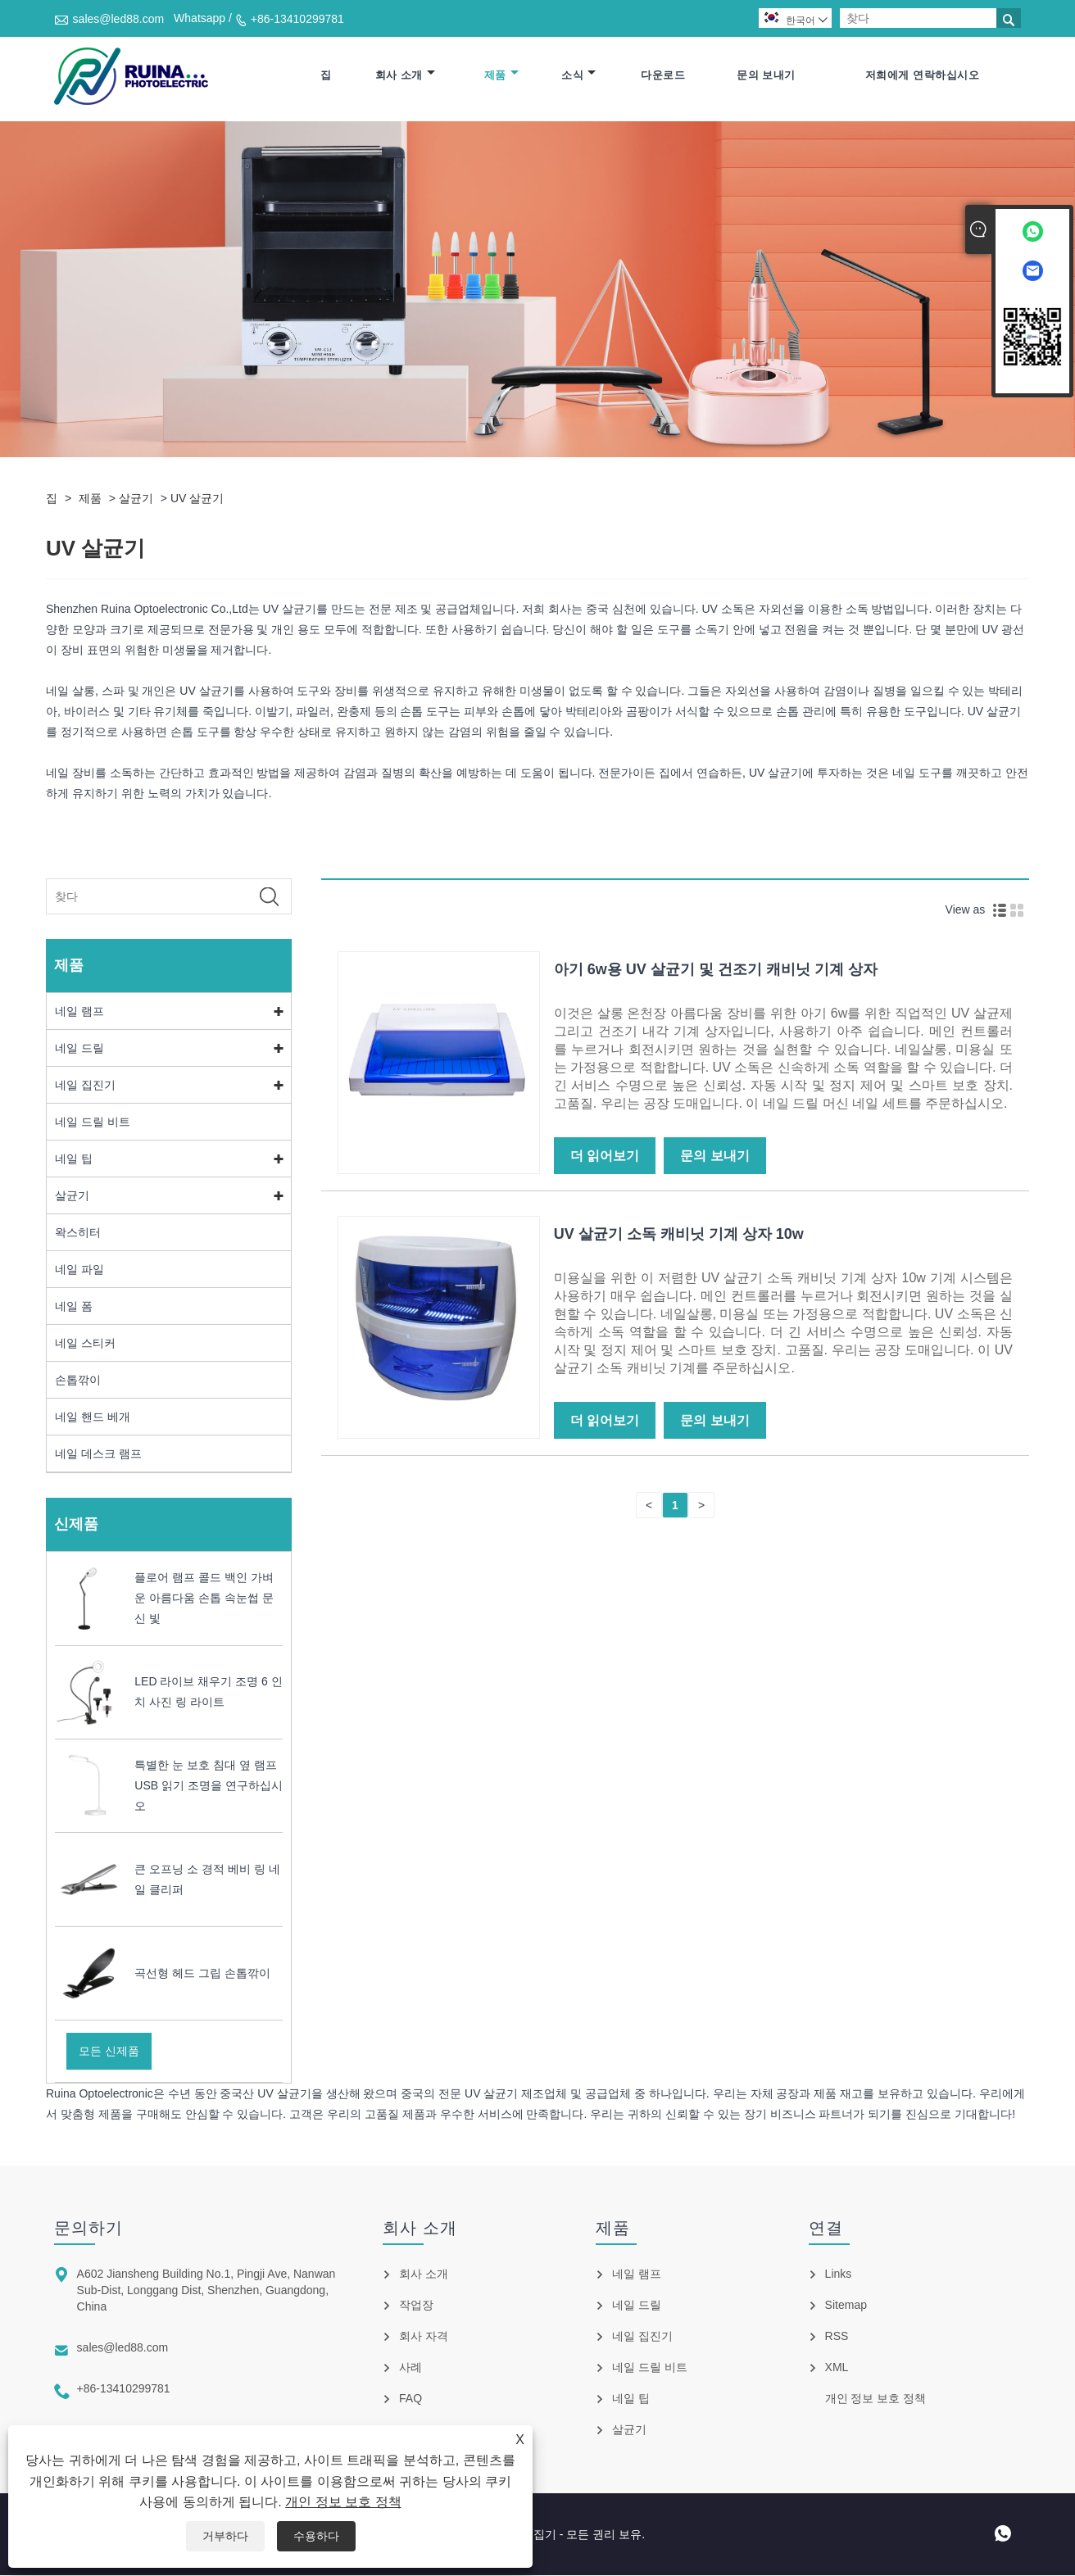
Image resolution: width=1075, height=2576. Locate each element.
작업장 (416, 2305)
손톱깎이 (78, 1380)
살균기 (136, 499)
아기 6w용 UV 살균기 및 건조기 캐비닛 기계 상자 (716, 971)
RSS (837, 2336)
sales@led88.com (119, 18)
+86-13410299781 (297, 18)
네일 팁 (74, 1159)
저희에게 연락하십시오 (922, 76)
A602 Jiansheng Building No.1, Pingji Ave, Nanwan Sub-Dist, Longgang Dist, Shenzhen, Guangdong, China (206, 2291)
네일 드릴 (79, 1048)
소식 (578, 76)
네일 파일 (79, 1270)
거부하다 (225, 2535)
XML (837, 2367)
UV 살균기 (197, 499)
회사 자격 (423, 2336)
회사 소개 (405, 76)
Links (838, 2274)
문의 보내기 (766, 76)
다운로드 (663, 76)
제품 (501, 76)
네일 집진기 (85, 1085)
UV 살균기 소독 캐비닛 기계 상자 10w (679, 1235)
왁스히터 (78, 1233)
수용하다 (316, 2535)
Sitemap (846, 2305)
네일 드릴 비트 (92, 1122)
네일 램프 (79, 1011)
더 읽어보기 (604, 1157)
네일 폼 (74, 1306)
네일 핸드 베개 (92, 1417)
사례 (410, 2367)
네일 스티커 (85, 1343)
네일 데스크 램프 (98, 1454)
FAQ (410, 2399)
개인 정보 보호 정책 (343, 2502)
